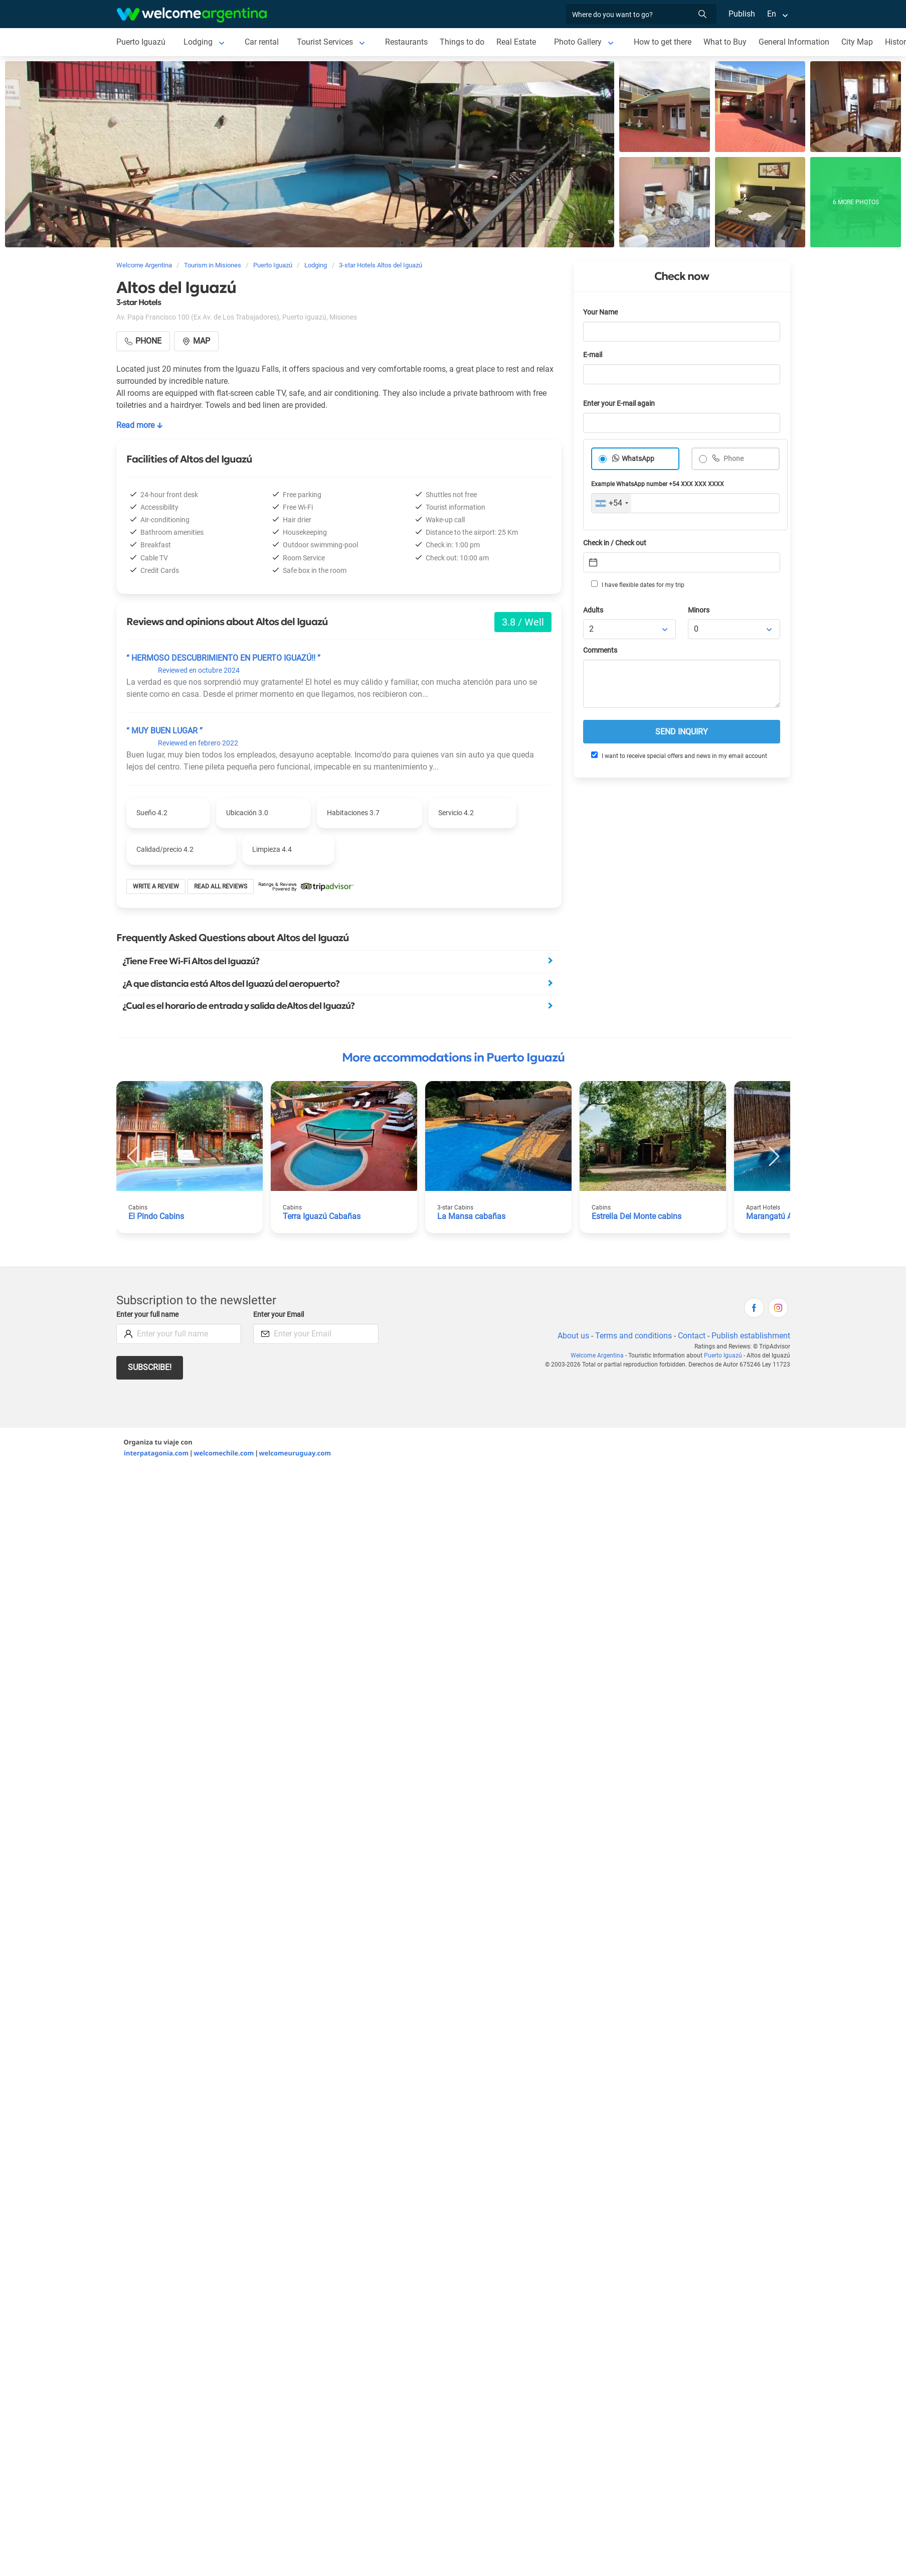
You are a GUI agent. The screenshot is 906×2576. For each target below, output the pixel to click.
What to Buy (725, 42)
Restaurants (406, 42)
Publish (742, 14)
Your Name (600, 312)
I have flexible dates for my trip (637, 584)
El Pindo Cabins (156, 1216)
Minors (698, 610)
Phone (733, 458)
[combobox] (611, 503)
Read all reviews (220, 886)
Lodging (198, 42)
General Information (794, 42)
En (771, 14)
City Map (857, 42)
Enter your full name (147, 1314)
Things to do (462, 42)
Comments (600, 650)
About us (573, 1335)
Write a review (156, 886)
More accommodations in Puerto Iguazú (453, 1057)
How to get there (662, 42)
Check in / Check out (614, 543)
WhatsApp (638, 458)
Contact (691, 1335)
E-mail (592, 355)
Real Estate (516, 42)
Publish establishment (750, 1335)
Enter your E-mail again (619, 403)
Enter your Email (278, 1314)
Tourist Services (325, 42)
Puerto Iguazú (140, 42)
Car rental (262, 42)
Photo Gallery (578, 42)
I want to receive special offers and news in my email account (679, 755)
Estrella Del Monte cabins (636, 1216)
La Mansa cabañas (471, 1216)
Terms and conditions (633, 1335)
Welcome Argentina (597, 1355)
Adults (593, 610)
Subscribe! (149, 1367)
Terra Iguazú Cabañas (321, 1216)
